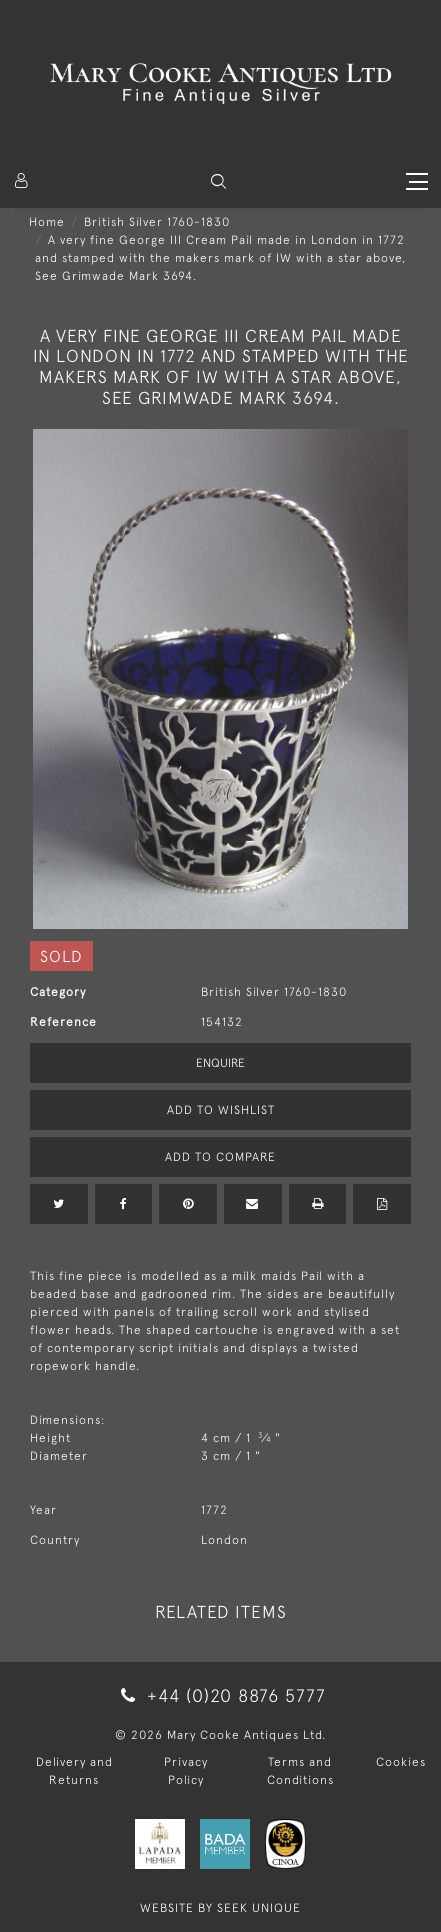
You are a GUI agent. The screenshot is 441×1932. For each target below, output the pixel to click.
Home (47, 222)
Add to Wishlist (221, 1110)
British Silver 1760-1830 (157, 222)
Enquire (220, 1063)
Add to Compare (220, 1157)
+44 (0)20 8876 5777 (220, 1695)
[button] (218, 181)
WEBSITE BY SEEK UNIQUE (220, 1908)
